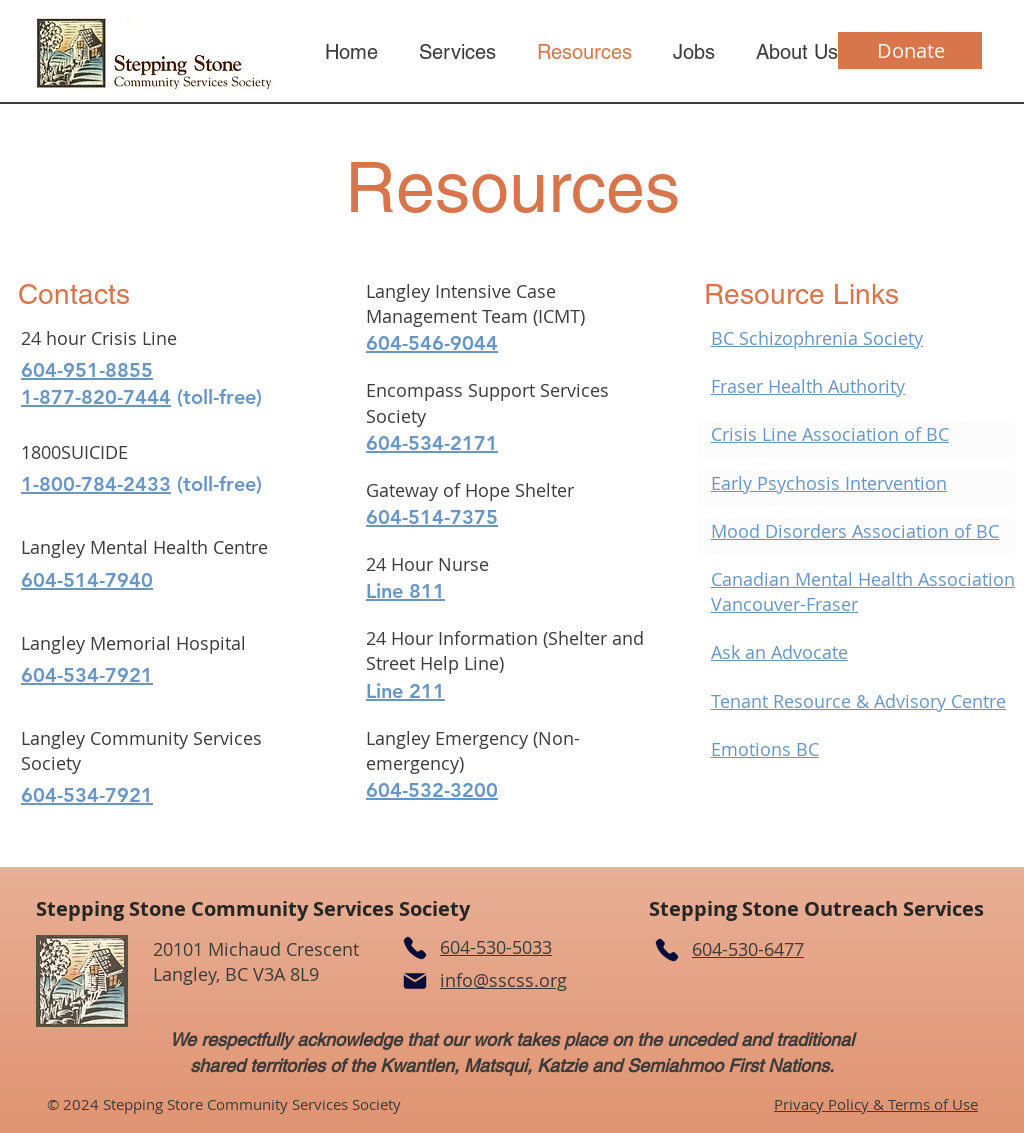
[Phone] (415, 948)
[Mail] (415, 981)
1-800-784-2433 (96, 484)
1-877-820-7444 (96, 397)
